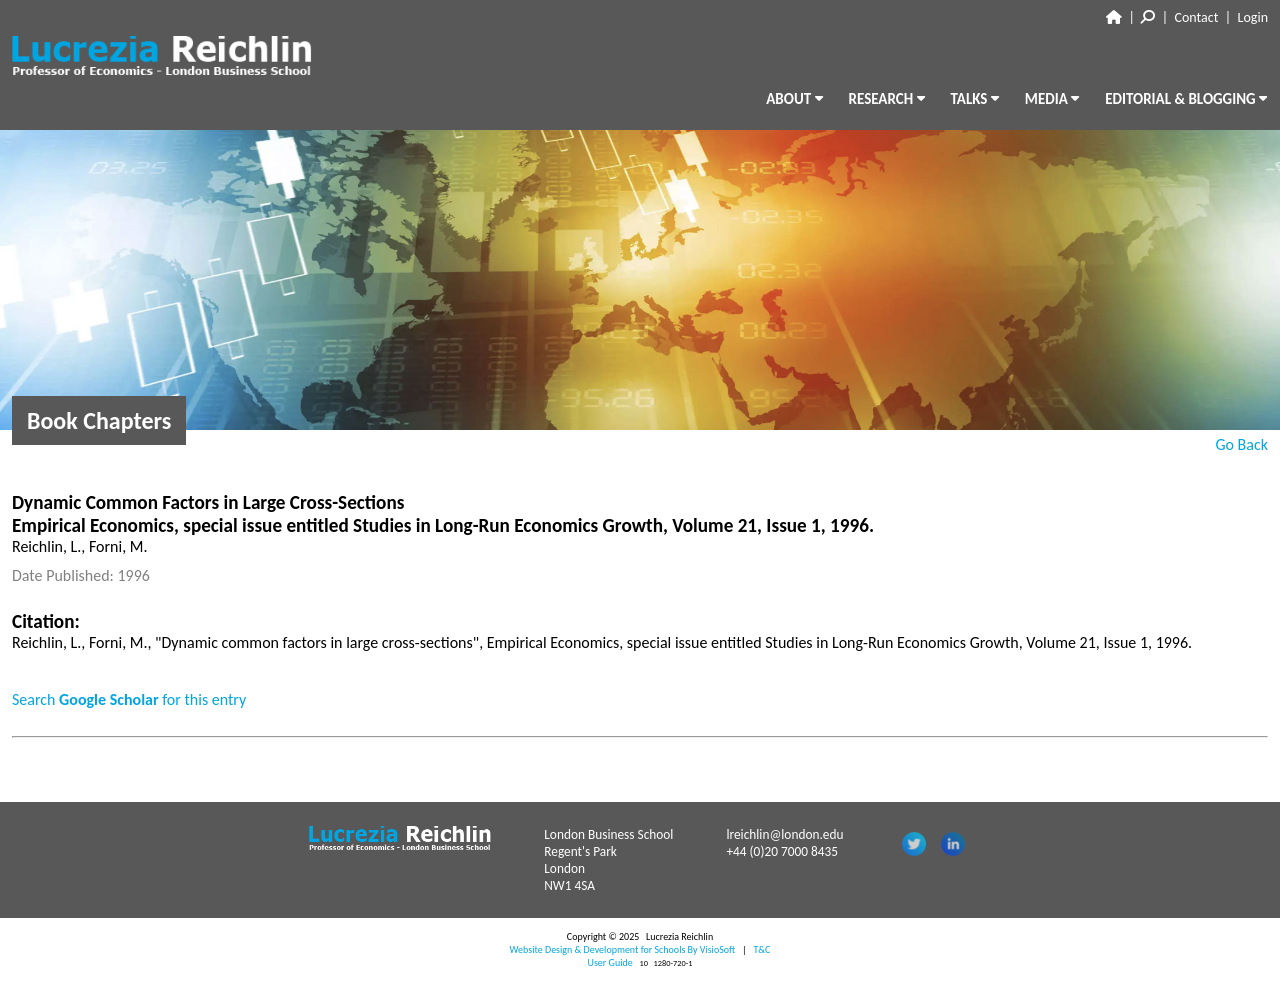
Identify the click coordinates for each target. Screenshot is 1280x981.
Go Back (1241, 444)
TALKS (975, 99)
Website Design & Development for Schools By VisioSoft (623, 949)
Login (1253, 17)
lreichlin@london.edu (784, 834)
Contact (1197, 17)
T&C (761, 949)
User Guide (610, 962)
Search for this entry (129, 699)
